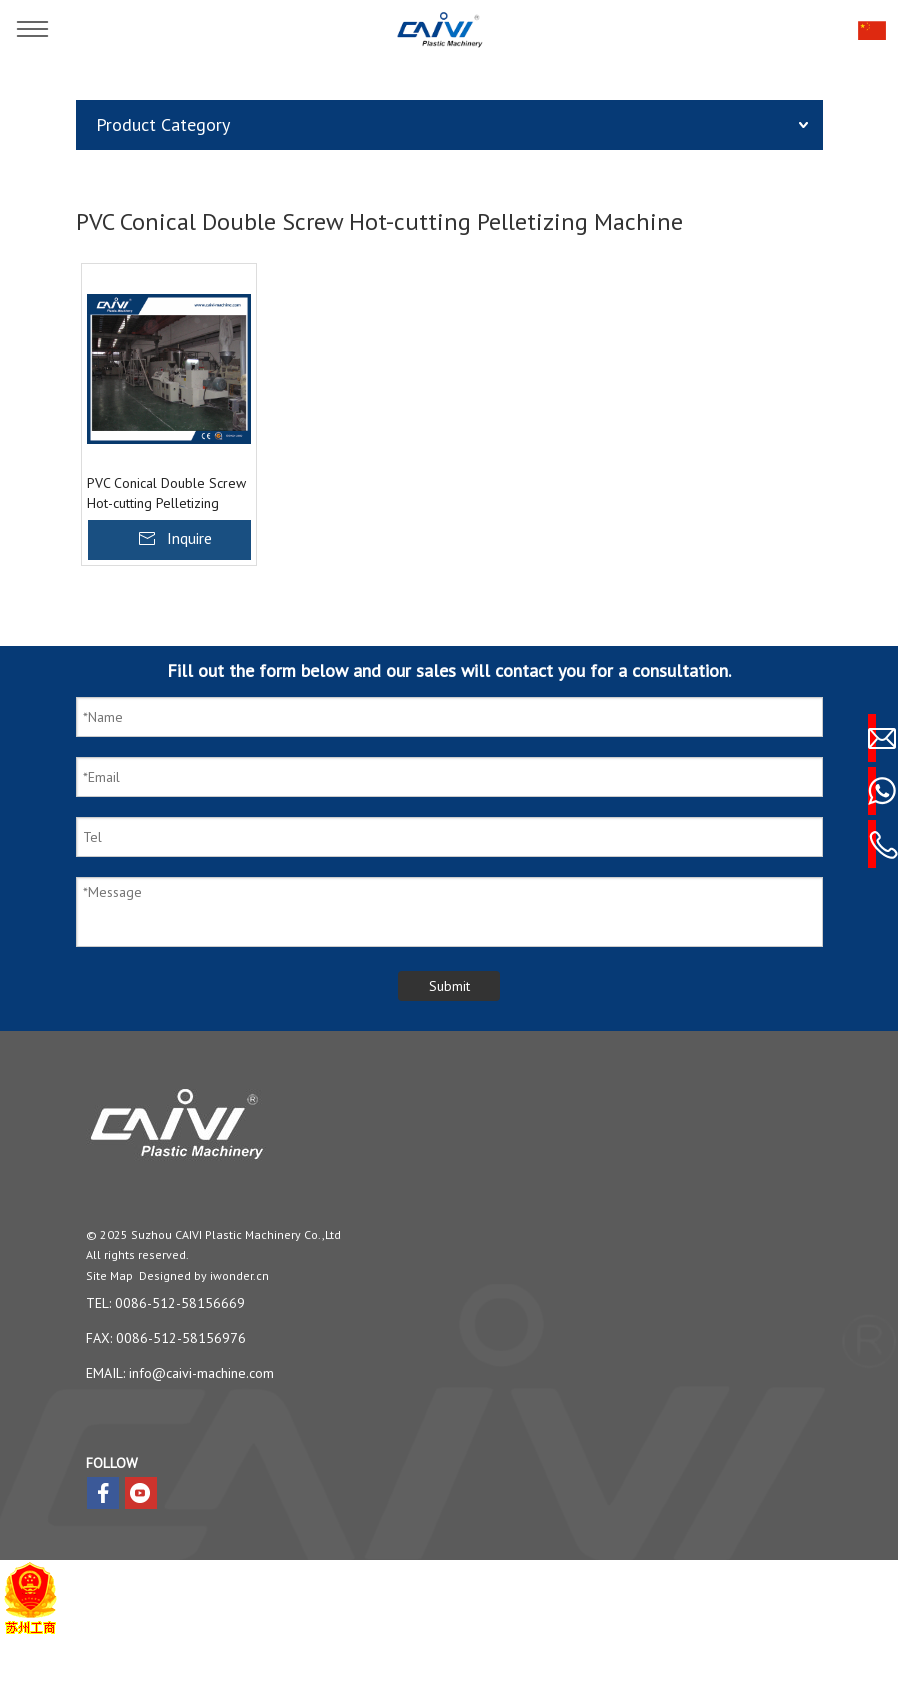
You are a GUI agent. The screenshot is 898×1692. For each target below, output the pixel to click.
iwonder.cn (239, 1275)
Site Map (109, 1275)
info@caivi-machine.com (201, 1373)
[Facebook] (103, 1493)
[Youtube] (141, 1493)
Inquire (189, 538)
